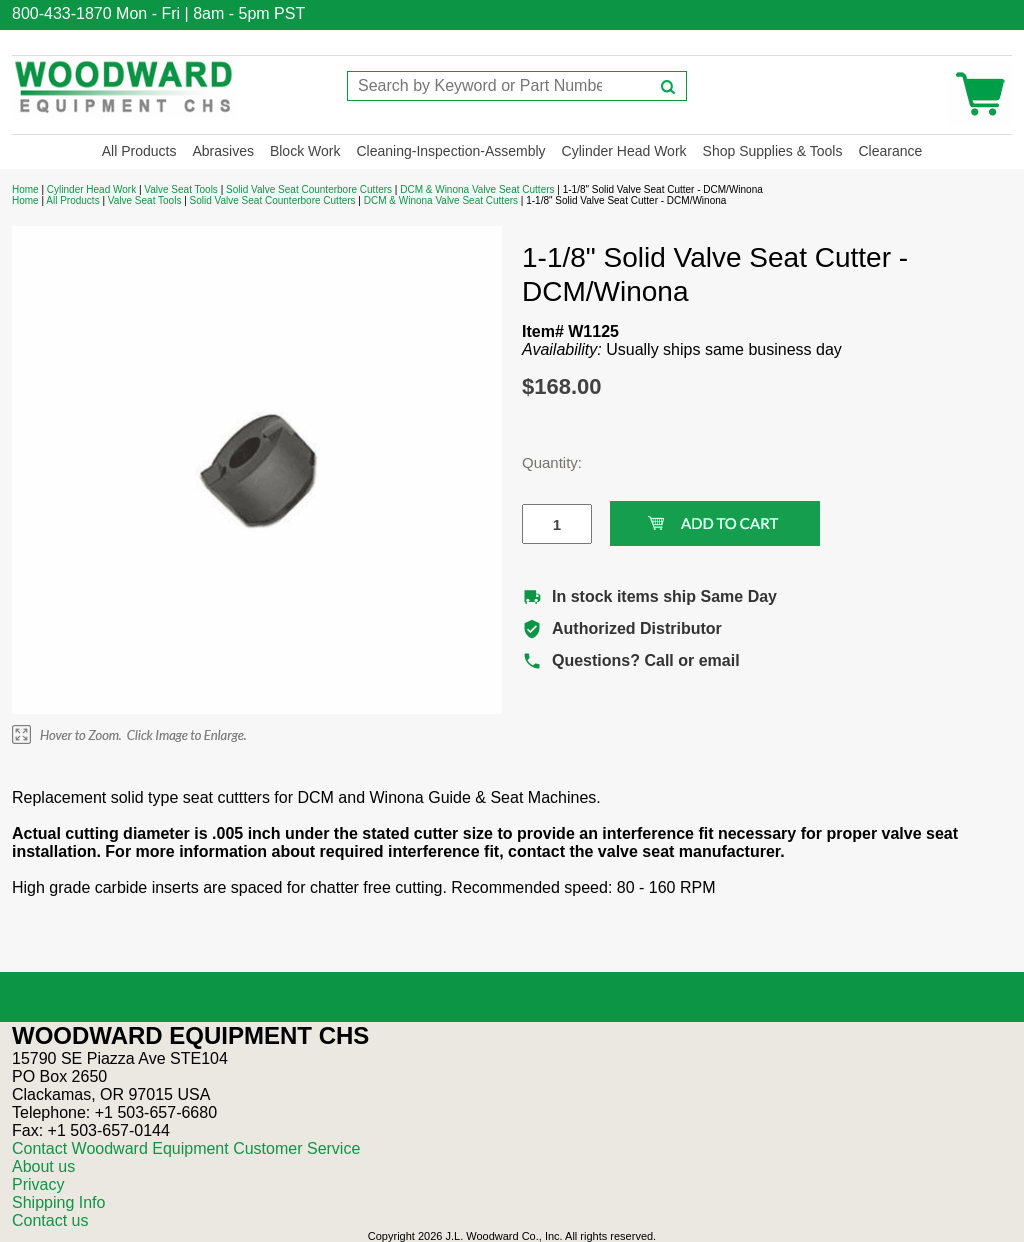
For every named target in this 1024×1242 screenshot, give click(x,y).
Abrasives (222, 151)
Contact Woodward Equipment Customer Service (186, 1148)
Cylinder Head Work (624, 151)
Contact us (50, 1220)
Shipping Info (58, 1202)
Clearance (890, 151)
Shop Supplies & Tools (773, 151)
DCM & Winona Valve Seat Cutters (477, 189)
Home (25, 189)
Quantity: (542, 462)
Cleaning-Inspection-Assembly (450, 151)
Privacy (38, 1184)
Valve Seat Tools (181, 189)
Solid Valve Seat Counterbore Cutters (309, 189)
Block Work (305, 151)
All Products (139, 151)
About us (43, 1166)
